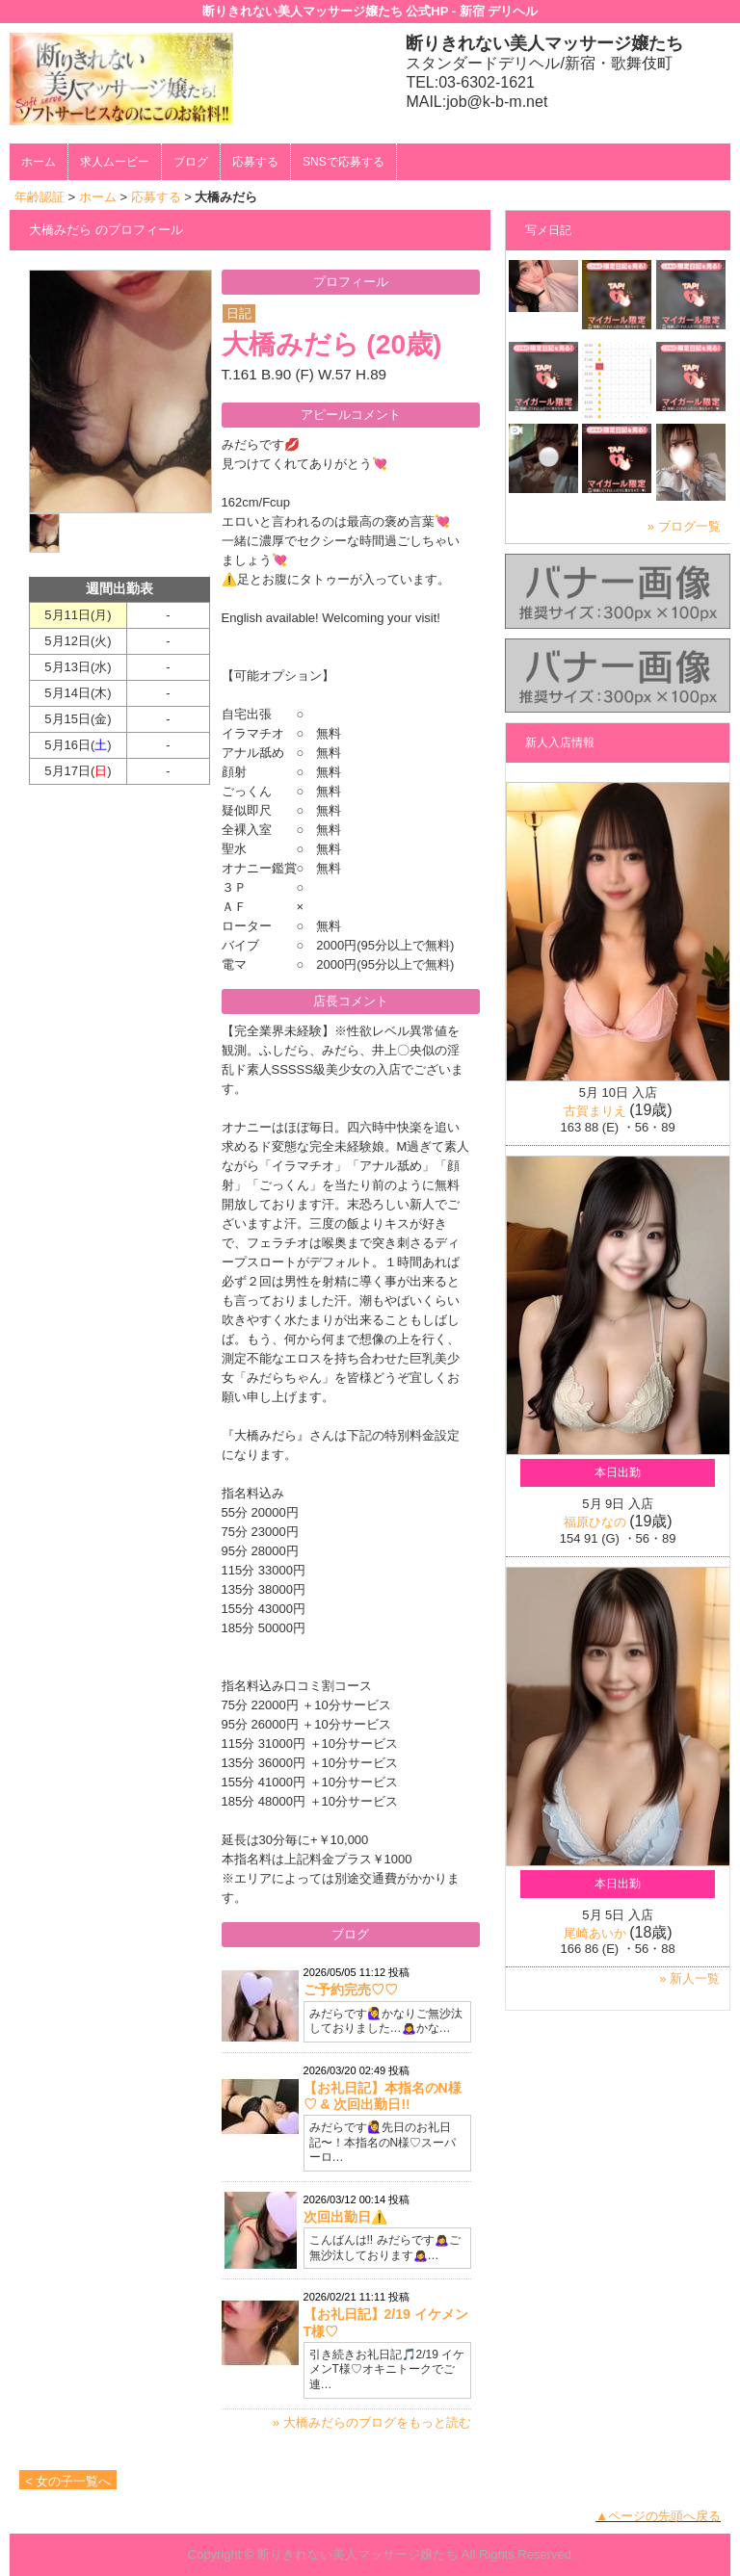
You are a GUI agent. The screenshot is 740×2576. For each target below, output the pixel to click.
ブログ (190, 162)
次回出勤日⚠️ (345, 2217)
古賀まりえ (595, 1111)
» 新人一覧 (689, 1978)
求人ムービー (114, 162)
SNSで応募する (343, 162)
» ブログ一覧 (684, 526)
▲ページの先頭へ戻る (658, 2516)
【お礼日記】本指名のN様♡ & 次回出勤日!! (383, 2096)
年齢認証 (39, 197)
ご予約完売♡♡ (351, 1989)
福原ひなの (595, 1522)
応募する (255, 162)
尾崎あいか (595, 1933)
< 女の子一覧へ (68, 2481)
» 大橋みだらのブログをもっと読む (372, 2422)
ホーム (38, 162)
